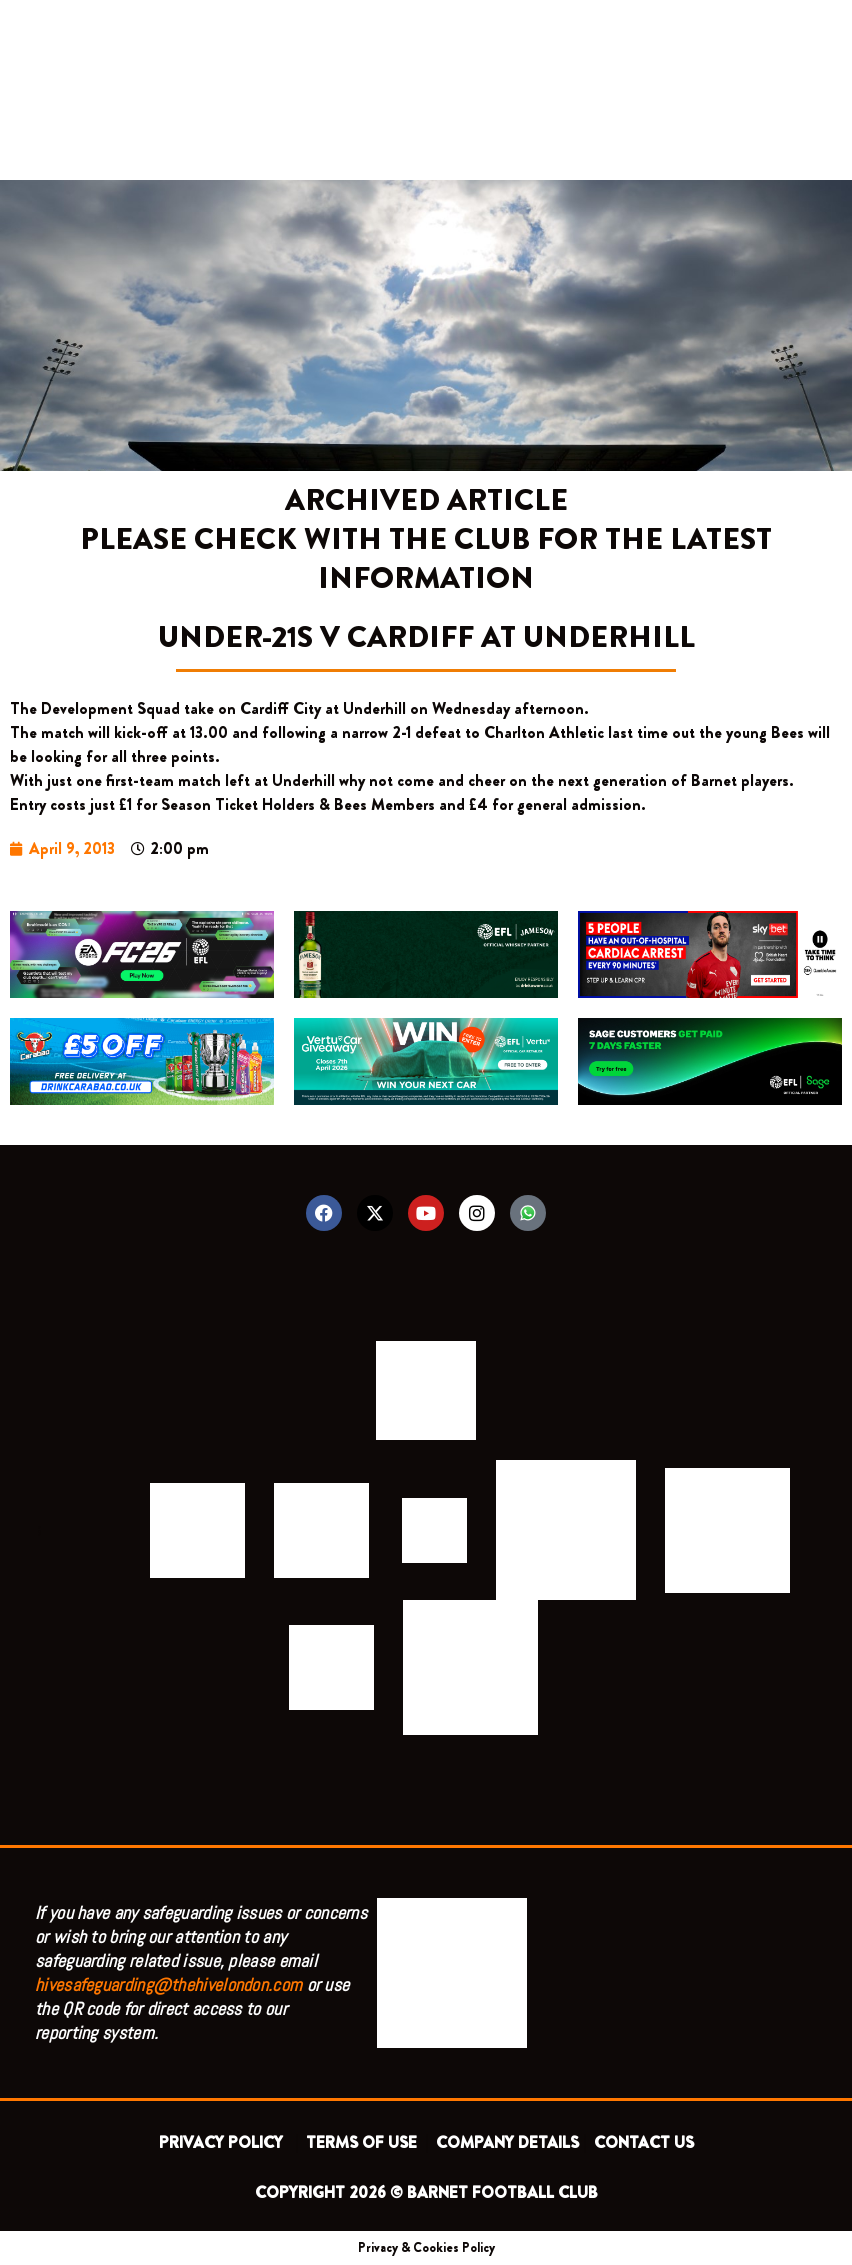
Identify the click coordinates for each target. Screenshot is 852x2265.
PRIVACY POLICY (225, 2142)
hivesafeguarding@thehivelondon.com (168, 1984)
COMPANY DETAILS (507, 2142)
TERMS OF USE (363, 2142)
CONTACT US (644, 2142)
